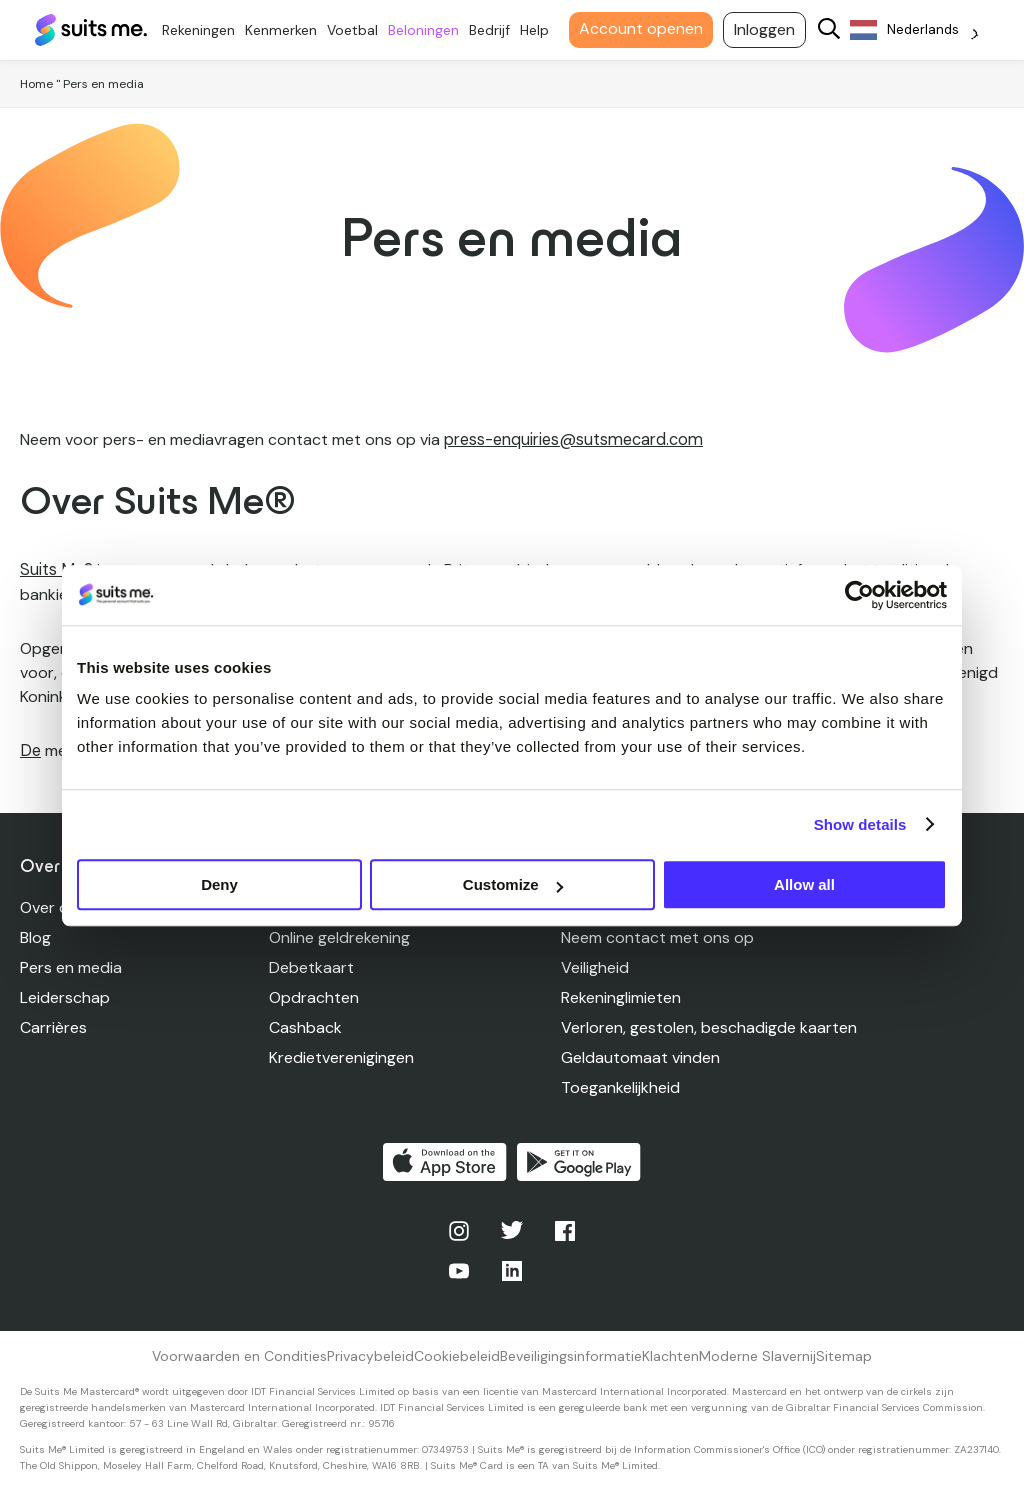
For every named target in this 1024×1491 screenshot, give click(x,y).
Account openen (649, 28)
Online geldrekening (339, 936)
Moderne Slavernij (757, 1355)
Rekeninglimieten (621, 996)
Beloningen (431, 30)
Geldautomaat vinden (640, 1056)
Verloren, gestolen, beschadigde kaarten (709, 1026)
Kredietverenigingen (341, 1056)
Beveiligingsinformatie (571, 1355)
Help (542, 30)
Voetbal (360, 30)
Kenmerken (289, 30)
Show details (860, 824)
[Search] (837, 30)
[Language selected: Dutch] (922, 30)
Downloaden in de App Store (445, 1161)
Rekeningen (206, 30)
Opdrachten (314, 996)
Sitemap (844, 1355)
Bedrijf (497, 30)
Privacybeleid (370, 1355)
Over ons (53, 906)
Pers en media (71, 966)
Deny (219, 884)
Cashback (305, 1026)
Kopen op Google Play (579, 1161)
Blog (35, 936)
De (30, 749)
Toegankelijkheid (620, 1086)
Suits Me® (55, 569)
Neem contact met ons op (657, 936)
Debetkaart (311, 966)
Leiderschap (65, 996)
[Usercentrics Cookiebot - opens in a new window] (859, 595)
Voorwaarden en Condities (239, 1355)
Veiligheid (595, 966)
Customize (513, 884)
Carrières (53, 1026)
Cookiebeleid (457, 1355)
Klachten (670, 1355)
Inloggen (772, 29)
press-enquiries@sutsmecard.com (570, 439)
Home (36, 84)
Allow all (804, 884)
